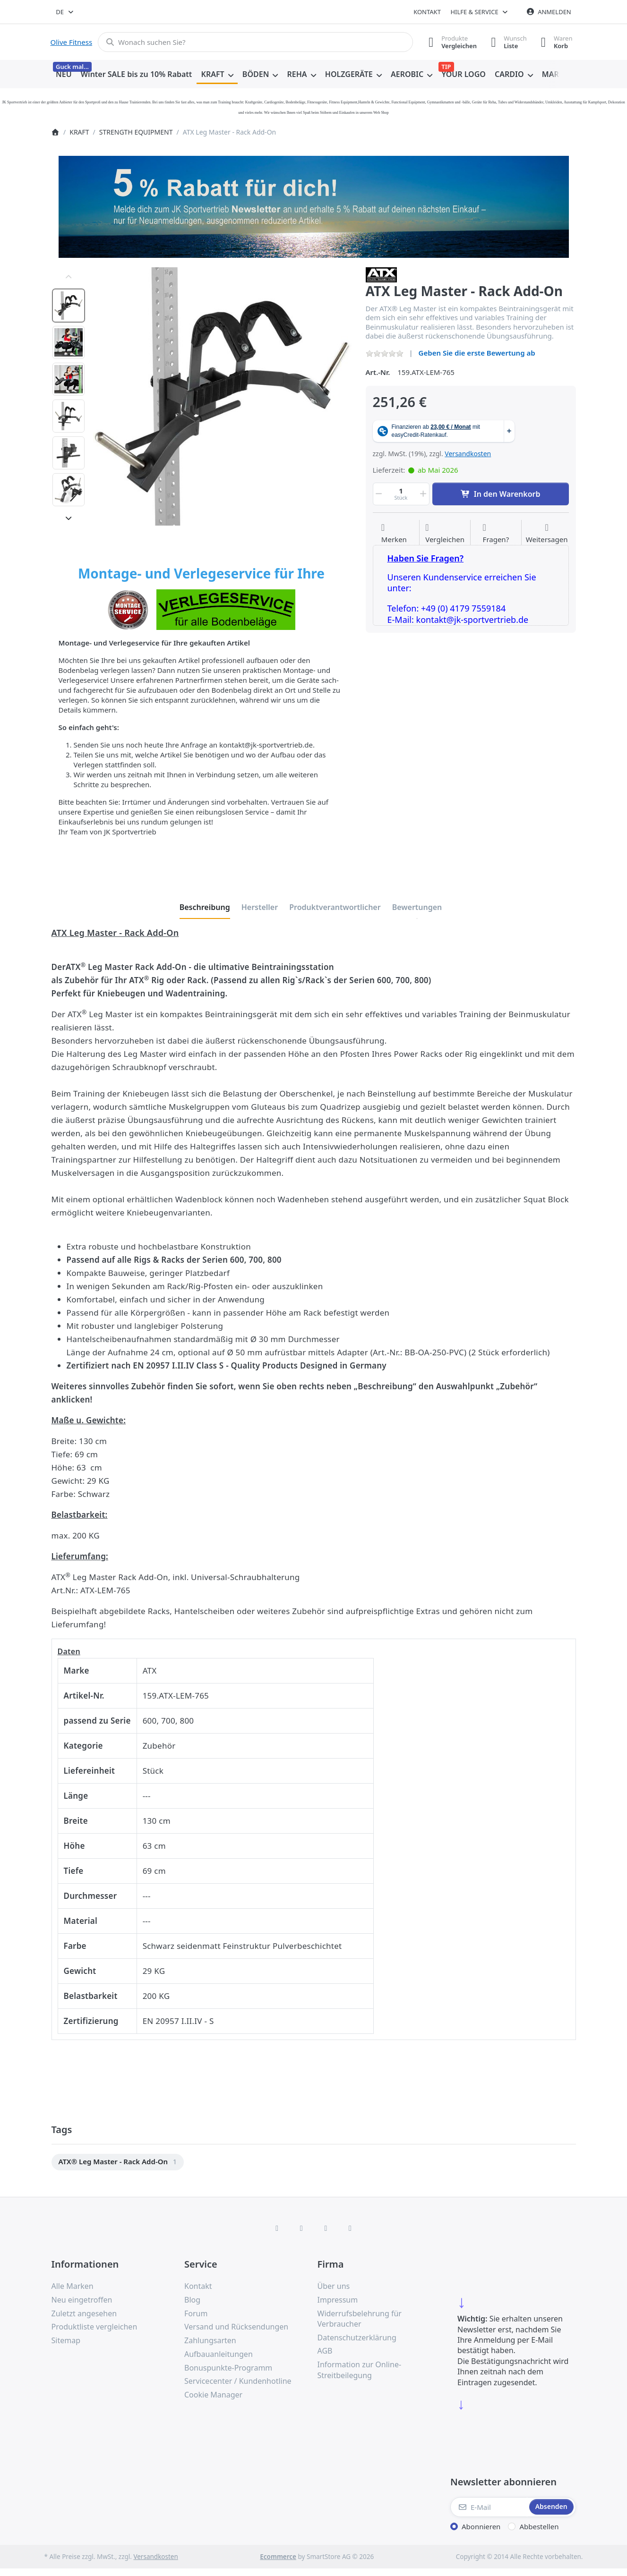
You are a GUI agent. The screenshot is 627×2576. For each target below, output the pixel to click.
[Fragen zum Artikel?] (496, 533)
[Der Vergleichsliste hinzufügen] (444, 533)
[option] (68, 305)
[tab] (205, 907)
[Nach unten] (68, 518)
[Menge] (401, 494)
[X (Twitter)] (301, 2228)
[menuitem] (64, 74)
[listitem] (222, 396)
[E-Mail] (488, 2507)
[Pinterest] (350, 2228)
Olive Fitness (72, 42)
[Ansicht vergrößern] (222, 396)
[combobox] (65, 12)
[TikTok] (326, 2228)
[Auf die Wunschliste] (394, 533)
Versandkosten (468, 453)
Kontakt (427, 12)
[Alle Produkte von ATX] (381, 274)
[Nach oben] (68, 277)
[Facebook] (276, 2228)
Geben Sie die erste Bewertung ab (477, 352)
